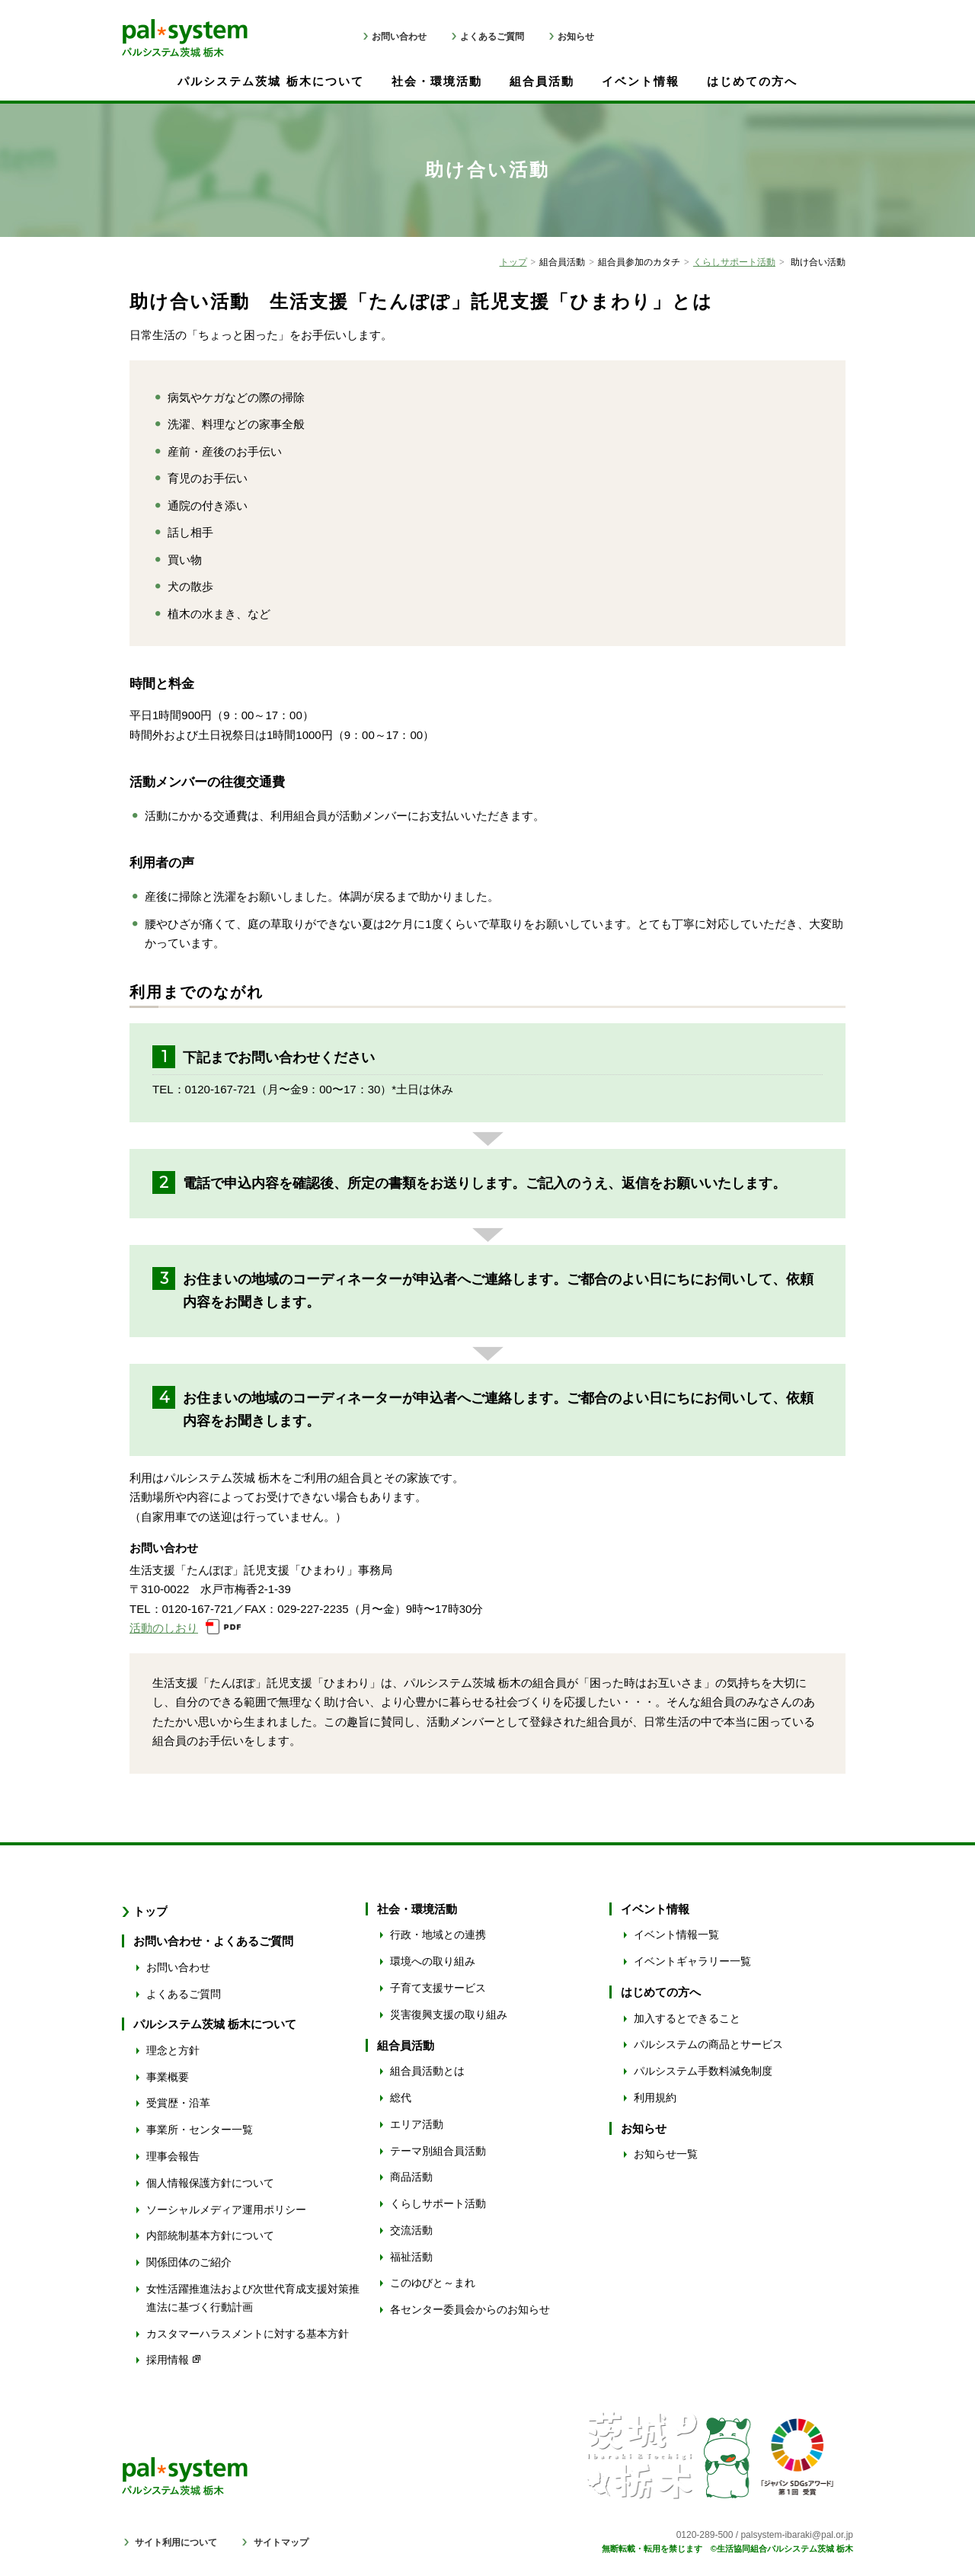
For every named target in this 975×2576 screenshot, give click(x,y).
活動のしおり (163, 1627)
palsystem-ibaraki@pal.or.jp (796, 2535)
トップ (513, 262)
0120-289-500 (705, 2535)
